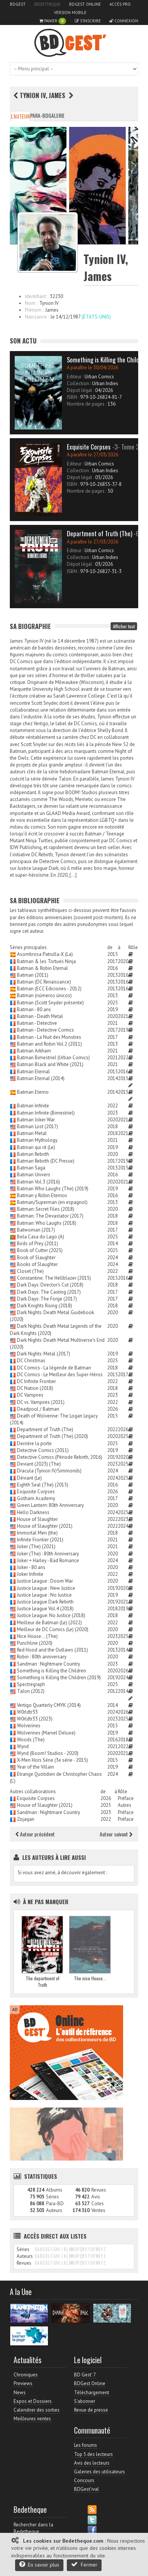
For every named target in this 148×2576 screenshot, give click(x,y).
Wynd (23, 1746)
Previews (23, 2383)
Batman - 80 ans (34, 1009)
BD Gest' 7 (85, 2374)
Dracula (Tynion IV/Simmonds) (49, 1471)
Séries (52, 2197)
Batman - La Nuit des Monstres (49, 1037)
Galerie (56, 115)
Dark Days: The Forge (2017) (47, 1299)
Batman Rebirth (33, 1154)
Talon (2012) (31, 1691)
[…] (73, 875)
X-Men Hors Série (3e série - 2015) (52, 1760)
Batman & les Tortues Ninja (46, 961)
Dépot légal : (80, 390)
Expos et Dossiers (33, 2401)
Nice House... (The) (37, 1636)
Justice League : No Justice (44, 1595)
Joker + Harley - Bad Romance (48, 1560)
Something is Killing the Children (51, 1670)
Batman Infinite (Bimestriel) (46, 1113)
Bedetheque (47, 4)
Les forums (85, 2445)
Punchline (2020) (34, 1643)
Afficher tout (124, 626)
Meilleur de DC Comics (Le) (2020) (52, 1629)
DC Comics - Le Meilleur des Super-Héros (60, 1374)
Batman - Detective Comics (45, 1030)
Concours (84, 2480)
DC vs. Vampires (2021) (41, 1402)
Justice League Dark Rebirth (45, 1602)
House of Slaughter (37, 1519)
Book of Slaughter (36, 1257)
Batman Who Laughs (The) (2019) (52, 1188)
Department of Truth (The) (45, 1429)
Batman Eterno (33, 1092)
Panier (52, 21)
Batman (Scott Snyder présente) (50, 1002)
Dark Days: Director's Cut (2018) (50, 1285)
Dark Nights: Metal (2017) (43, 1353)
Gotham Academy (36, 1498)
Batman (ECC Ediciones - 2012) (49, 988)
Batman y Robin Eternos (42, 1195)
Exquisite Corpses (36, 1491)
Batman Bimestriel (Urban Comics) (53, 1057)
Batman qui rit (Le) (36, 1147)
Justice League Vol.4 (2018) (45, 1608)
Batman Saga (31, 1168)
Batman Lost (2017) (37, 1126)
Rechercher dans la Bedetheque (33, 2528)
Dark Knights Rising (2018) (44, 1305)
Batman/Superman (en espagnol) (52, 1202)
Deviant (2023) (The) (39, 1464)
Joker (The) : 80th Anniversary (48, 1553)
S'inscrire (88, 20)
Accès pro (120, 4)
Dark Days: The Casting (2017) (49, 1292)
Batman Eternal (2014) (41, 1078)
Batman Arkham (34, 1051)
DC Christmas (31, 1360)
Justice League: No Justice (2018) (51, 1615)
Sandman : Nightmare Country (48, 1664)
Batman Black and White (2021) (50, 1064)
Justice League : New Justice (46, 1588)
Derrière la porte (34, 1443)
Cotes (97, 2203)
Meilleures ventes (32, 2418)
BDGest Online (85, 4)
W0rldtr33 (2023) (34, 1719)
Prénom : (34, 310)
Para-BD (39, 115)
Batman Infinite (33, 1105)
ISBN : (73, 397)
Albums (54, 2190)
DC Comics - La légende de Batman (54, 1367)
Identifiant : (36, 296)
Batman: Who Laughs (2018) (46, 1223)
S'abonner (84, 2401)
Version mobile (70, 12)
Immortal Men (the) (37, 1533)
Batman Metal (32, 1133)
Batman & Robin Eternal (42, 968)
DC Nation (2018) (35, 1388)
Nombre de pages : (86, 404)
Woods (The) (31, 1739)
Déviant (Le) (29, 1478)
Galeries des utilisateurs (99, 2471)
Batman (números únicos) (44, 995)
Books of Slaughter (37, 1264)
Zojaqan (25, 1819)
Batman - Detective (37, 1023)
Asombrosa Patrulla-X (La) (45, 954)
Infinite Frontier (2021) (40, 1539)
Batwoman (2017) (36, 1230)
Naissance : (37, 317)
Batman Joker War (36, 1119)
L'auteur (20, 116)
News (20, 2392)
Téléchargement (91, 2392)
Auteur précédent (35, 1834)
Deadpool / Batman (38, 1409)
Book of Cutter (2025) (40, 1250)
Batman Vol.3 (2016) (38, 1182)
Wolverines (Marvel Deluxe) (46, 1733)
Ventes (98, 2210)
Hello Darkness (33, 1512)
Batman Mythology (37, 1140)
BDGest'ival (86, 2489)
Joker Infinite (30, 1574)
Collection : (79, 383)
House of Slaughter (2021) (44, 1526)
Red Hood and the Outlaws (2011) (52, 1650)
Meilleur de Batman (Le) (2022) (49, 1622)
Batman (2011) (32, 975)
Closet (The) (30, 1271)
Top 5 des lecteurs (93, 2454)
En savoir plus (39, 2564)
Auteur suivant (116, 1834)
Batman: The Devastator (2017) (50, 1216)
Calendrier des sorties (37, 2410)
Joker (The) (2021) (36, 1546)
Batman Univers (33, 1174)
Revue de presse (91, 2410)
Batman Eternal (33, 1071)
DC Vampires (30, 1395)
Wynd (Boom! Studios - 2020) (48, 1753)
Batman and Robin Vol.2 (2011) (49, 1044)
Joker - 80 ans (31, 1567)
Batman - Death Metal (40, 1016)
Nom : (31, 303)
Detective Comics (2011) (43, 1450)
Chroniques (26, 2374)
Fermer (84, 2564)
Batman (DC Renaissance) (44, 982)
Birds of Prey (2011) (37, 1243)
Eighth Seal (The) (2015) (42, 1485)
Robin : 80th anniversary (41, 1656)
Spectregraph (31, 1684)
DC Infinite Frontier (36, 1381)
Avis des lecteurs (91, 2463)
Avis (95, 2197)
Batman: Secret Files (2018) (45, 1209)
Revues (98, 2190)
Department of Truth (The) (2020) (52, 1436)
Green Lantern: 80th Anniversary (50, 1505)
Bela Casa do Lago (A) (40, 1236)
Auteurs (54, 2210)
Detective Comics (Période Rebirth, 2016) (59, 1457)
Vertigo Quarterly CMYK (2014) (49, 1705)
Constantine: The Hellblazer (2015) (54, 1278)
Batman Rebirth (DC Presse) (45, 1161)
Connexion (123, 20)
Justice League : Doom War (45, 1581)
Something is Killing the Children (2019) (59, 1677)
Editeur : (75, 376)
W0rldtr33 (27, 1712)
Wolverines (28, 1725)
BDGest (18, 4)
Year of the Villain (35, 1767)
